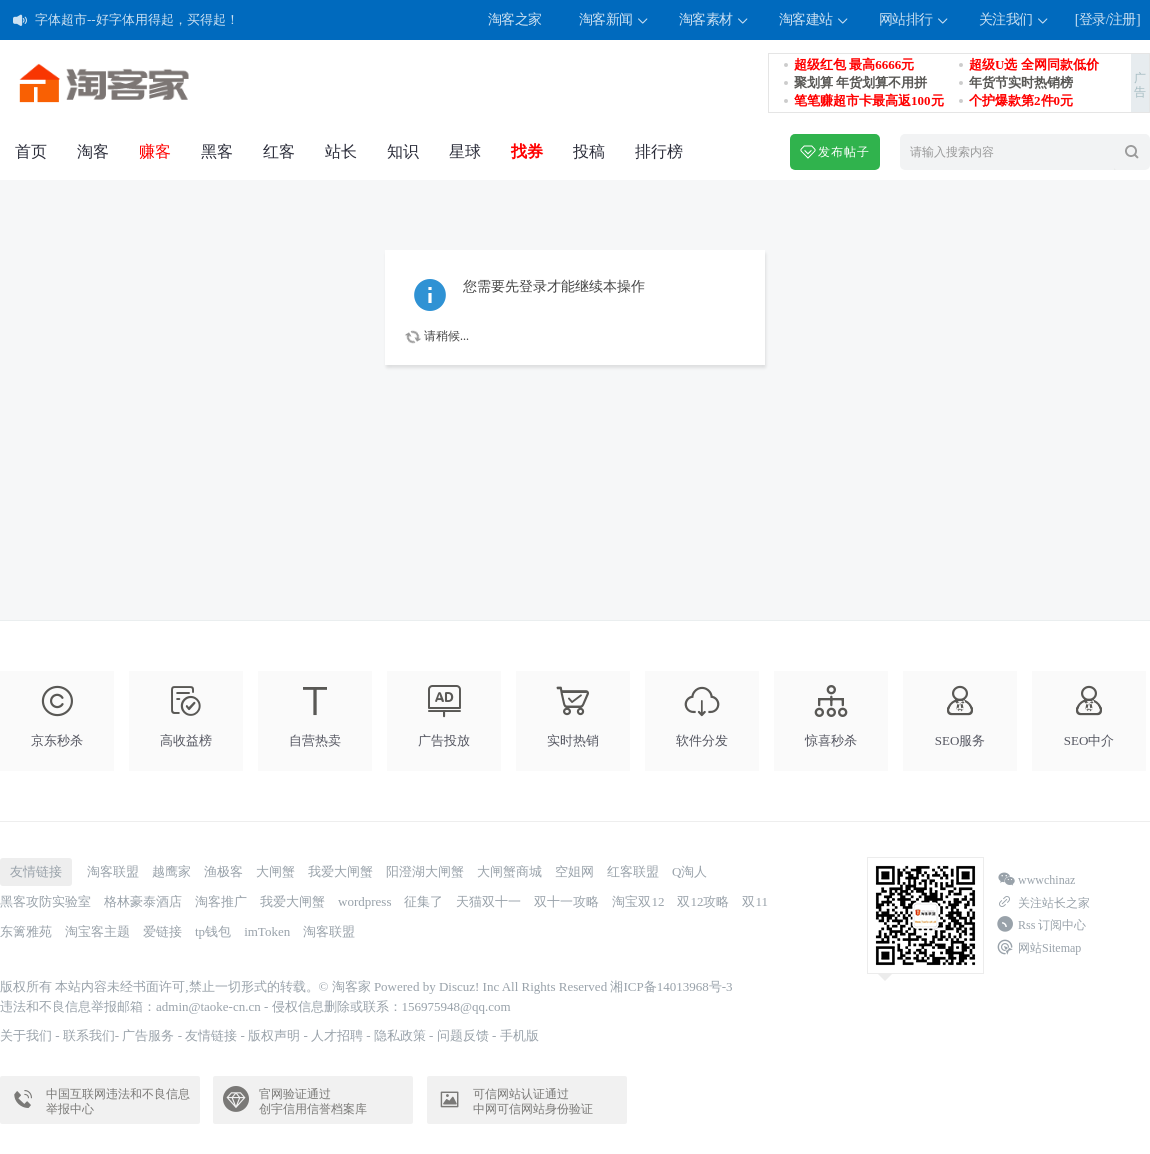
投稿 (589, 151)
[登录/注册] (1107, 19)
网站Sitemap (1039, 948)
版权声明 (274, 1035)
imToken (267, 931)
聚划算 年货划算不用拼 (860, 82)
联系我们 (89, 1035)
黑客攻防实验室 (45, 901)
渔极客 (223, 871)
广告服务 (148, 1035)
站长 (341, 151)
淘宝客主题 (97, 931)
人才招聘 (337, 1035)
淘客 (93, 151)
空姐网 (574, 871)
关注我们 (1015, 20)
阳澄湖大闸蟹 (425, 871)
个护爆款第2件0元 (1021, 100)
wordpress (364, 901)
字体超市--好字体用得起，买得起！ (137, 24)
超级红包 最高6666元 (854, 64)
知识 (403, 151)
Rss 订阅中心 (1041, 925)
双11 (755, 901)
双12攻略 (703, 901)
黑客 (217, 151)
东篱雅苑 (26, 931)
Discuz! (459, 986)
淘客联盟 (113, 871)
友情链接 (211, 1035)
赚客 (155, 151)
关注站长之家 (1043, 903)
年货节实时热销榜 (1021, 82)
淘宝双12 (638, 901)
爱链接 (162, 931)
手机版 (519, 1035)
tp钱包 (213, 931)
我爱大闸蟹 (340, 871)
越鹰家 (171, 871)
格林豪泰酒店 (143, 901)
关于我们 (26, 1035)
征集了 (423, 901)
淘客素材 (715, 20)
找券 (527, 151)
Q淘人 (689, 871)
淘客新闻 (615, 20)
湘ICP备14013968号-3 (671, 986)
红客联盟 (633, 871)
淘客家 (351, 986)
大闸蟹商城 (509, 871)
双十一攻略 (566, 901)
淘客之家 (515, 19)
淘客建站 (815, 20)
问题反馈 (463, 1035)
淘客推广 (221, 901)
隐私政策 (400, 1035)
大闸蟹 (275, 871)
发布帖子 (835, 152)
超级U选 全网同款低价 (1034, 64)
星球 (465, 151)
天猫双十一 (488, 901)
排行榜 (659, 151)
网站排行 (915, 20)
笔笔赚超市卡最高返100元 (869, 100)
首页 (31, 151)
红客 (279, 151)
